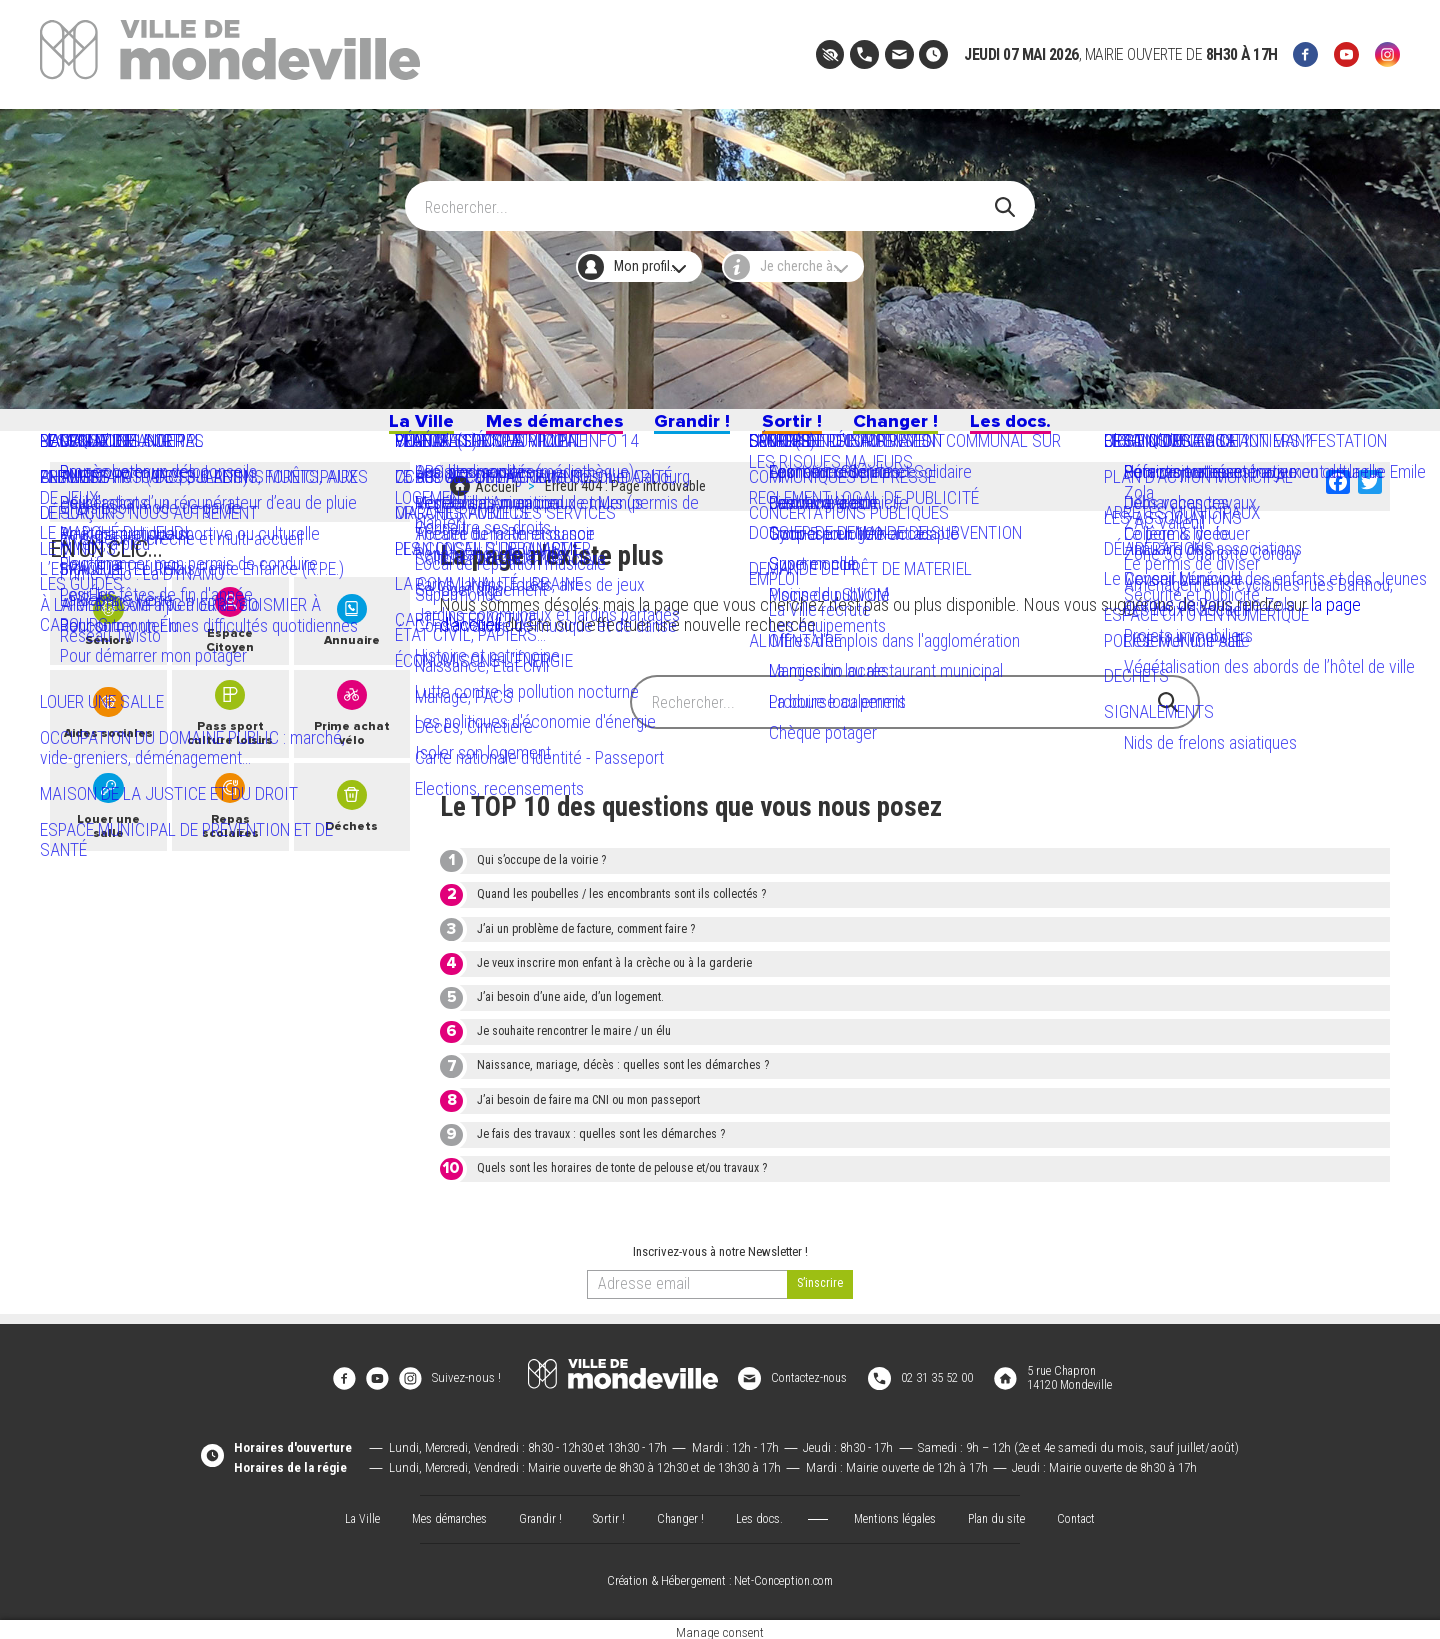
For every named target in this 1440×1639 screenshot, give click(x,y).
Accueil (496, 500)
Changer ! (925, 428)
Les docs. (1060, 428)
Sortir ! (805, 428)
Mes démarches (526, 428)
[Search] (708, 197)
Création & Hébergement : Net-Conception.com (720, 1575)
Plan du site (1006, 1511)
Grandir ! (689, 428)
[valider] (820, 1293)
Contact (1090, 1511)
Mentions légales (900, 1511)
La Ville (368, 428)
